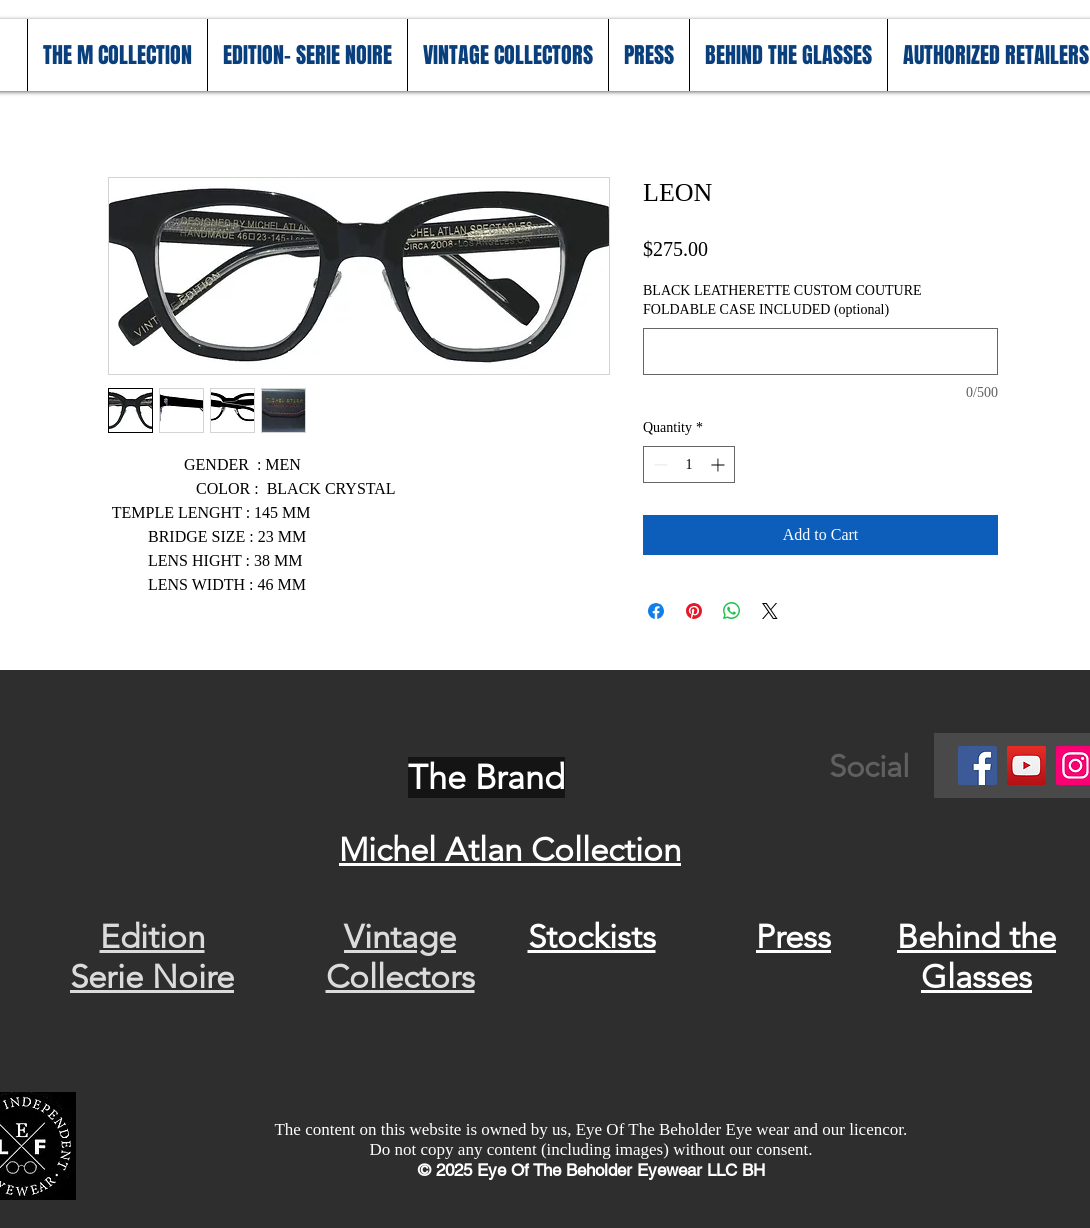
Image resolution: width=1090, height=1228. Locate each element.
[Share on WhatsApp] (732, 611)
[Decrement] (658, 464)
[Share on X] (770, 611)
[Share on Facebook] (656, 611)
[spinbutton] (689, 464)
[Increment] (719, 464)
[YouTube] (1026, 765)
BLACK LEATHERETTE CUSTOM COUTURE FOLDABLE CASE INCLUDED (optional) (782, 300)
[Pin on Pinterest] (694, 611)
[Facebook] (977, 765)
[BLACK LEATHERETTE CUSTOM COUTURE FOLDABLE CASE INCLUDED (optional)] (820, 351)
